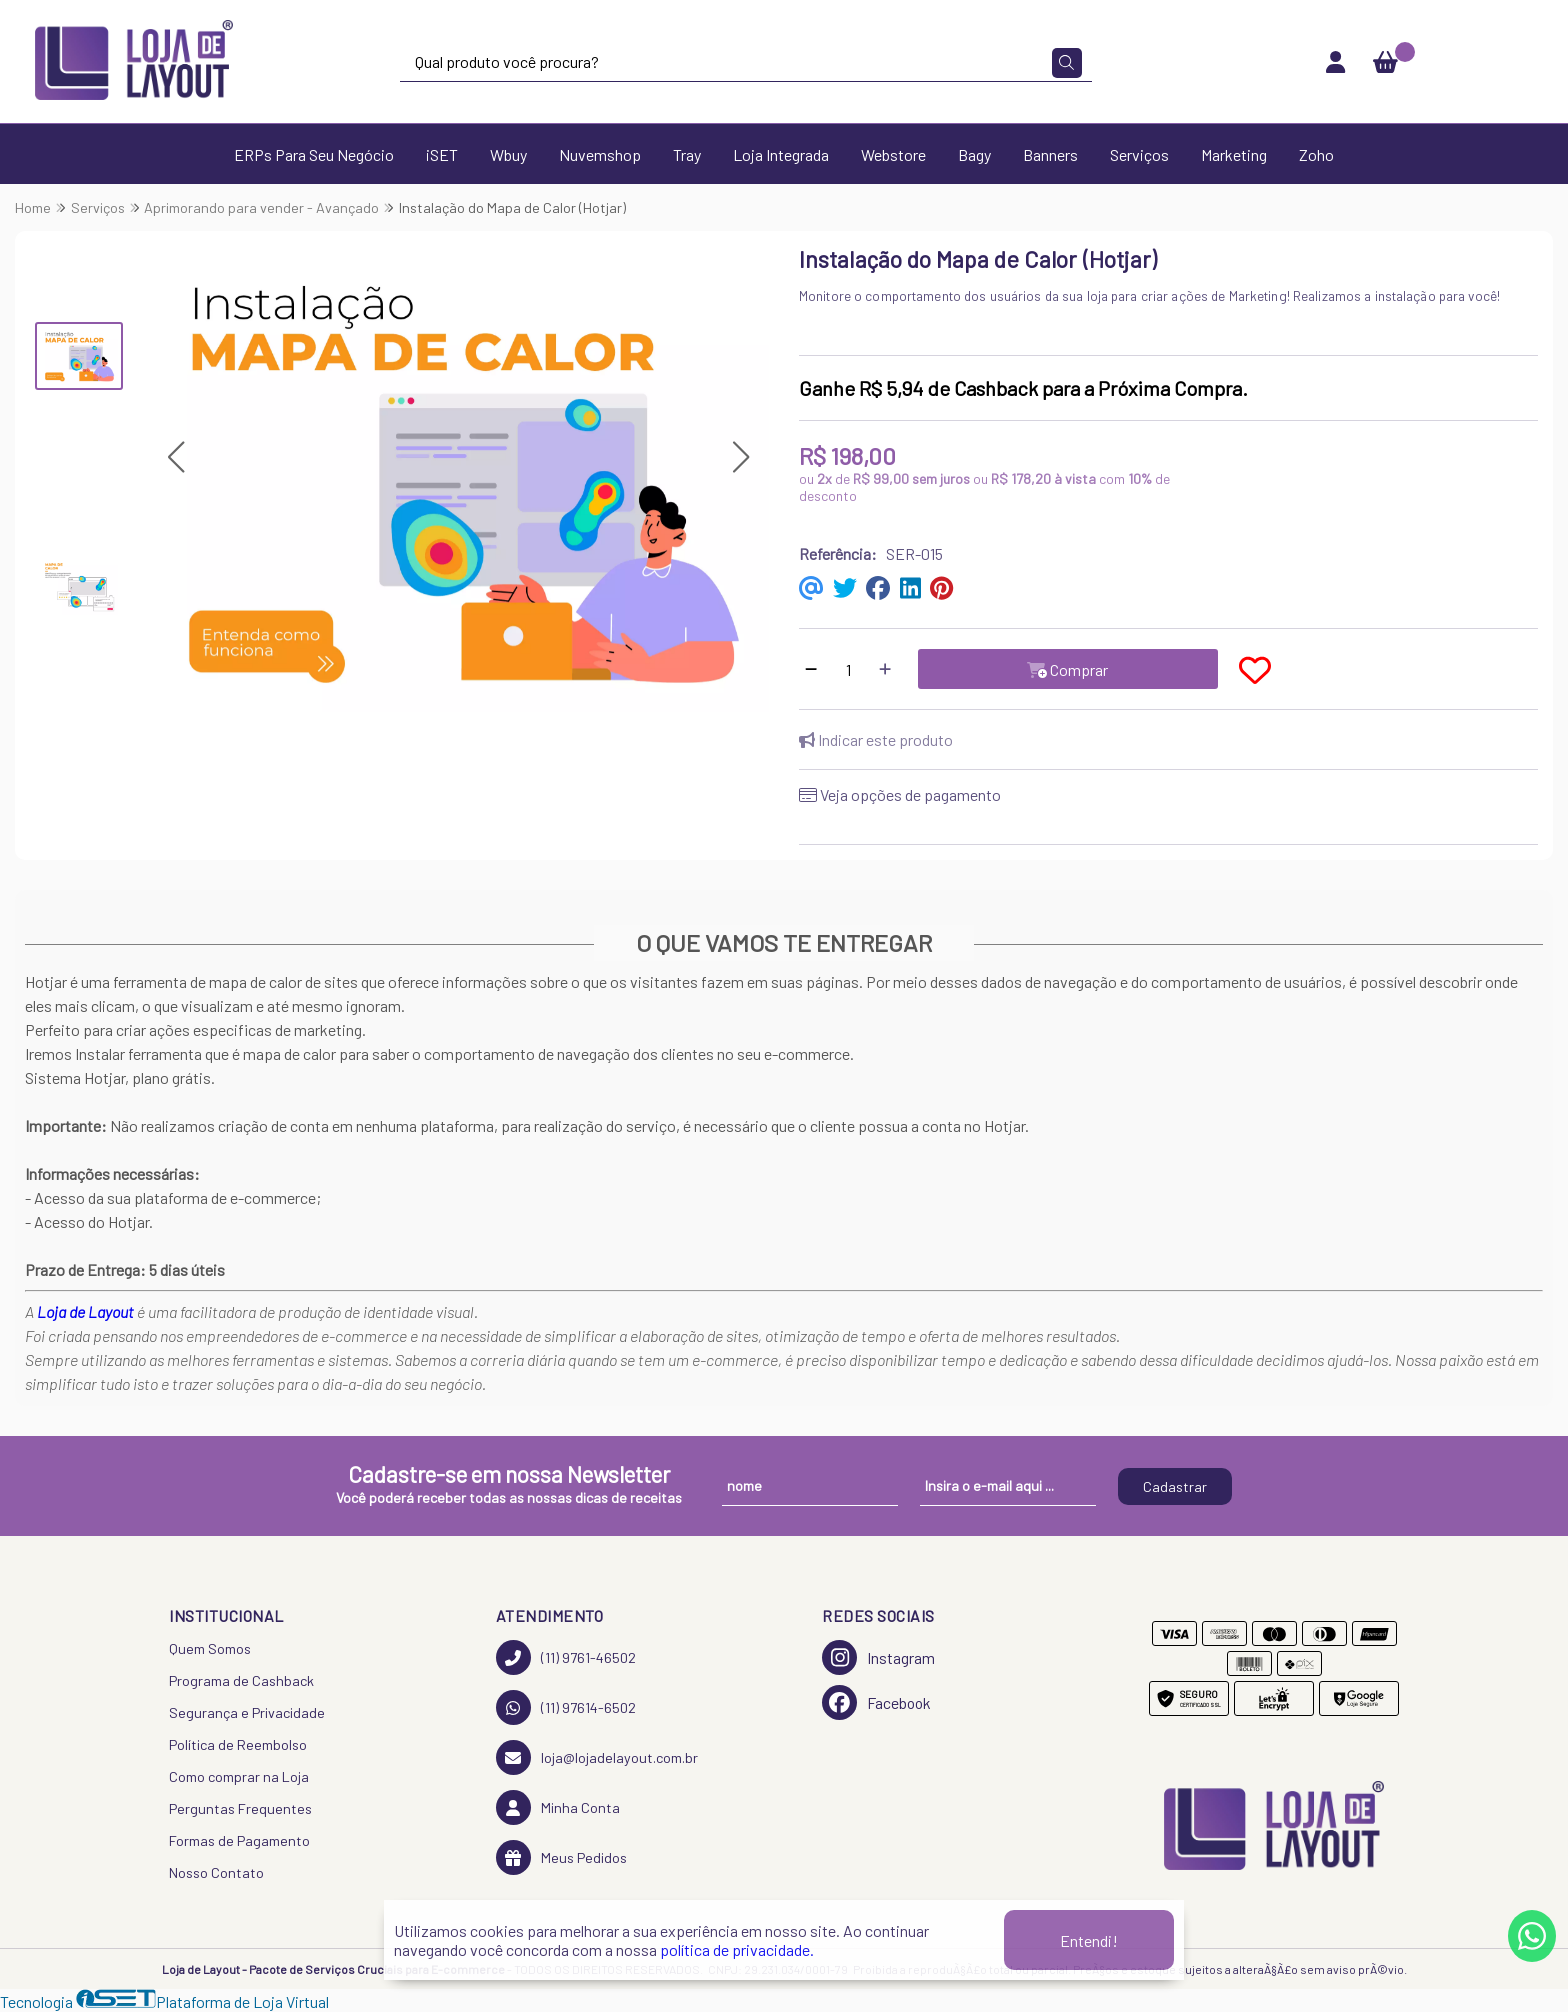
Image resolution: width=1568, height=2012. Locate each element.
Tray (687, 154)
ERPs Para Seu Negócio (314, 154)
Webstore (893, 154)
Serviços (1139, 154)
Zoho (1316, 154)
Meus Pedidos (561, 1857)
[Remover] (811, 669)
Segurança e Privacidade (247, 1712)
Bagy (974, 154)
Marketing (1234, 154)
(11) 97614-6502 (566, 1707)
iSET (442, 154)
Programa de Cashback (241, 1680)
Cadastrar (1175, 1486)
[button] (175, 457)
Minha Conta (558, 1807)
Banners (1050, 154)
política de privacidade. (737, 1949)
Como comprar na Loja (239, 1776)
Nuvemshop (600, 154)
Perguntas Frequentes (240, 1808)
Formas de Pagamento (239, 1840)
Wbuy (508, 154)
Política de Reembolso (238, 1744)
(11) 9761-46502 (566, 1657)
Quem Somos (210, 1648)
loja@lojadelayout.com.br (597, 1757)
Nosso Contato (216, 1872)
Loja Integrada (781, 154)
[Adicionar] (885, 669)
